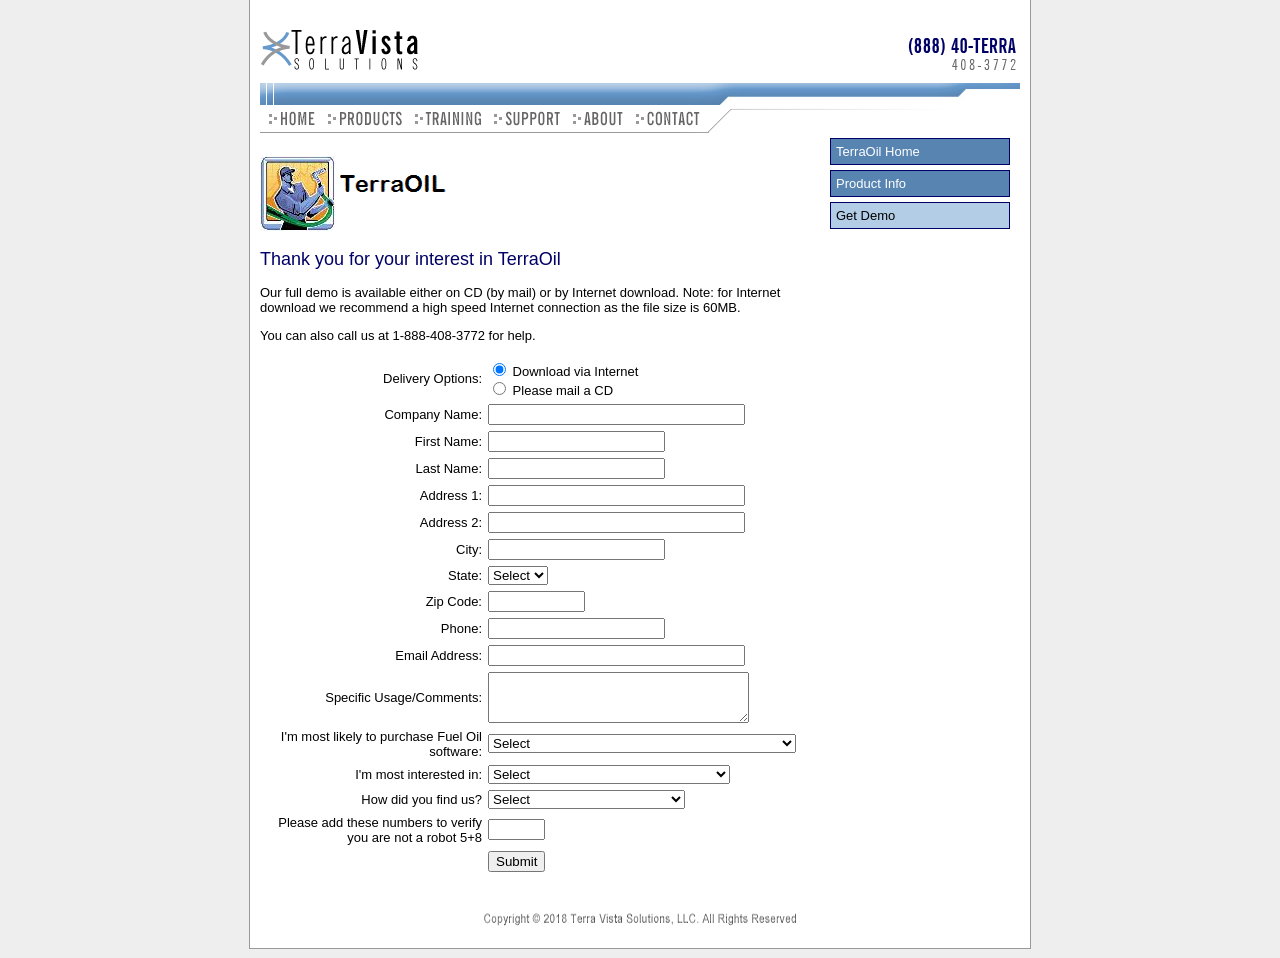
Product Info (871, 183)
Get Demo (865, 215)
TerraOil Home (878, 151)
